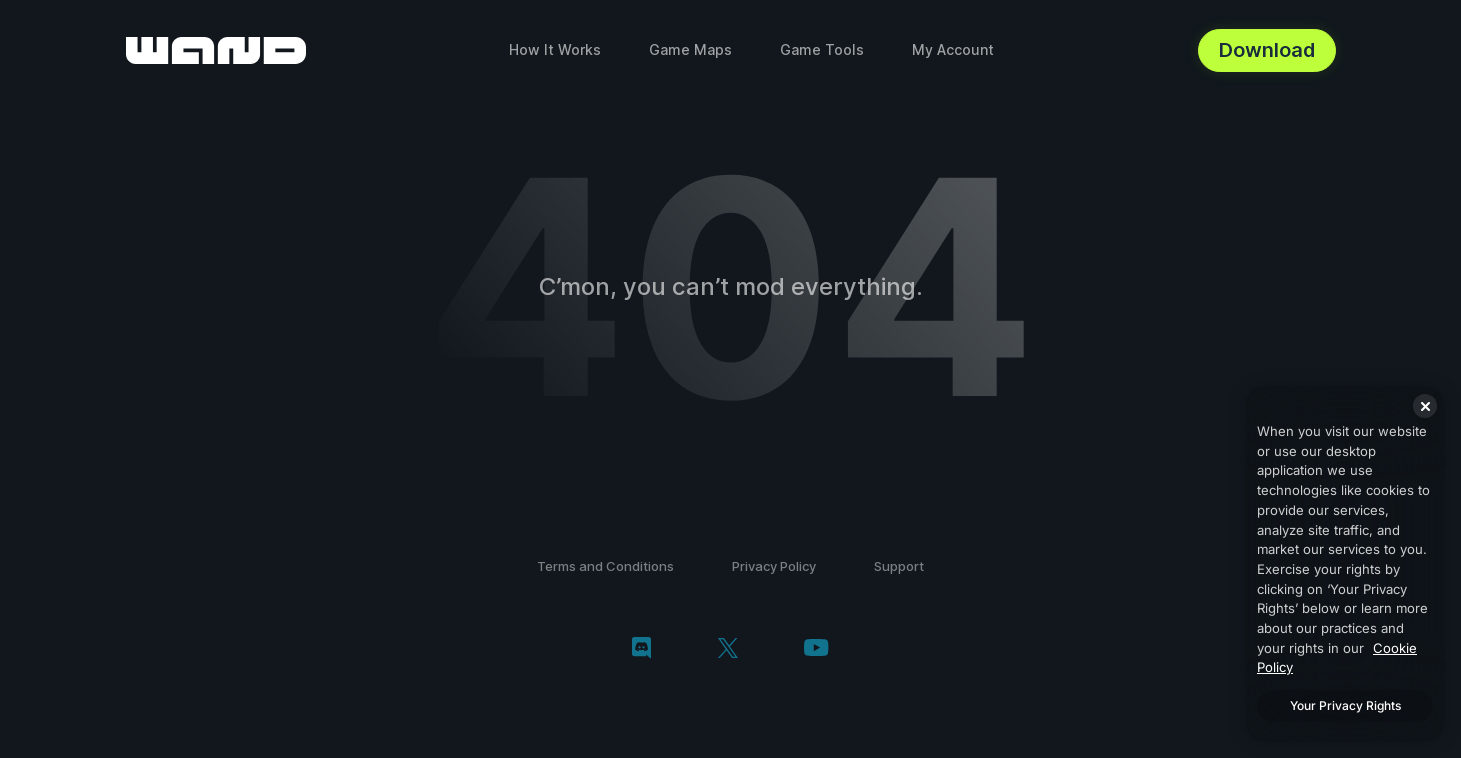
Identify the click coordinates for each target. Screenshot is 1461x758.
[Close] (1425, 406)
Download (1267, 50)
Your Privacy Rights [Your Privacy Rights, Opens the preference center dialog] (1345, 705)
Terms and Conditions (605, 566)
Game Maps (690, 49)
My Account (953, 49)
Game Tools (822, 49)
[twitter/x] (727, 650)
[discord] (641, 650)
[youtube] (816, 649)
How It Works (555, 49)
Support (899, 566)
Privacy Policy (774, 566)
